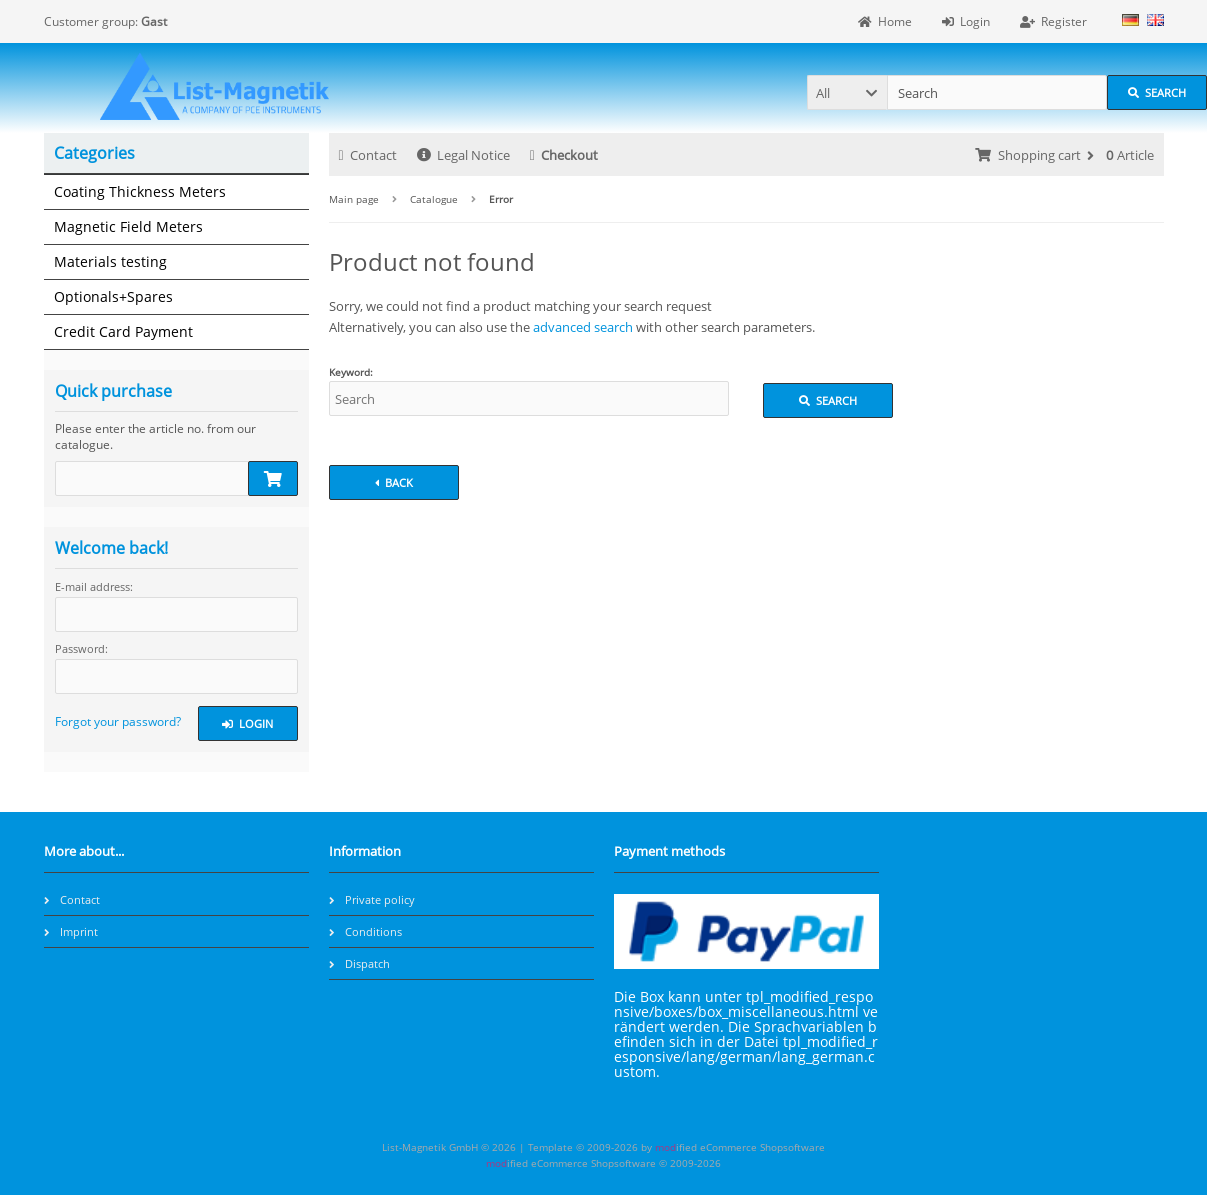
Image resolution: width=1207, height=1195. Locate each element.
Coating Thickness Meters (140, 191)
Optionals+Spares (113, 296)
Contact (368, 155)
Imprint (71, 931)
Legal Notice (463, 155)
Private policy (372, 899)
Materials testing (110, 261)
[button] (847, 92)
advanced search (583, 327)
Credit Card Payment (123, 331)
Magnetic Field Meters (128, 226)
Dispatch (359, 963)
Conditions (365, 931)
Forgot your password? (118, 721)
